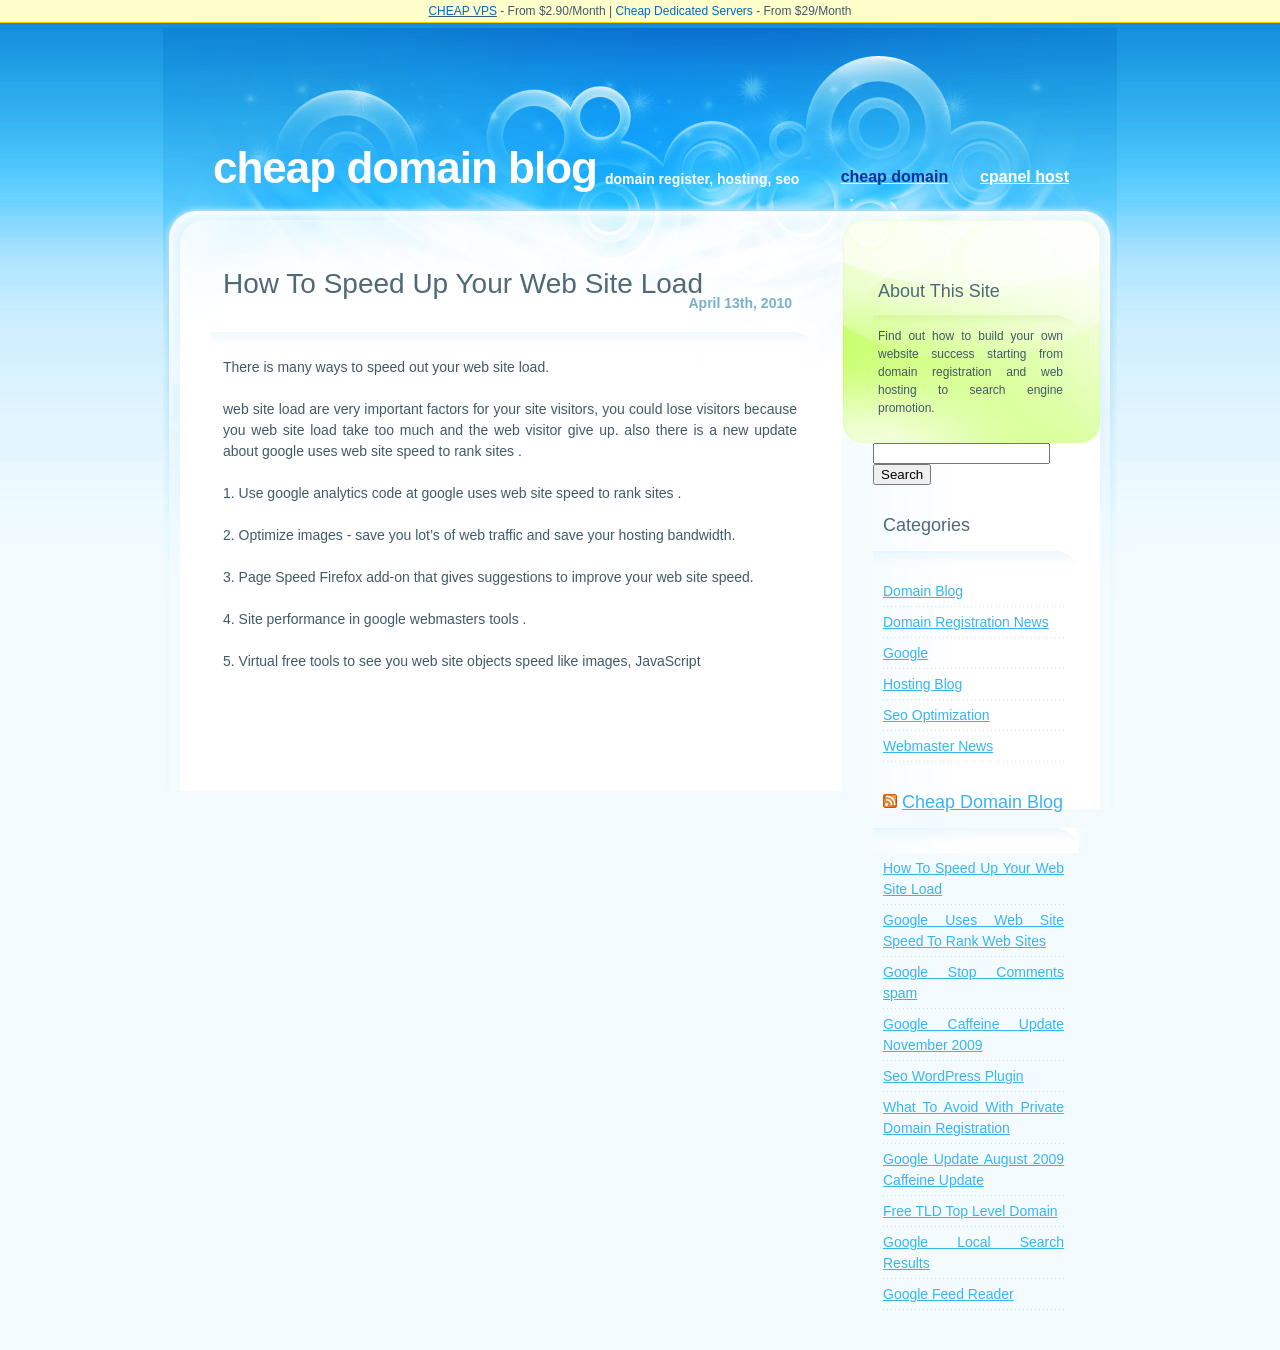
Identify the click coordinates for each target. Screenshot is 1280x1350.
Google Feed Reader (948, 1294)
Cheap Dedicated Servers (683, 11)
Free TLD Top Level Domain (970, 1211)
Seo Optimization (936, 715)
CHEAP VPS (462, 11)
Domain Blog (923, 591)
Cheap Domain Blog (405, 167)
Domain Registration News (966, 622)
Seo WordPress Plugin (953, 1076)
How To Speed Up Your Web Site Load (463, 283)
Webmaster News (938, 746)
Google (905, 653)
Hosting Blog (922, 684)
